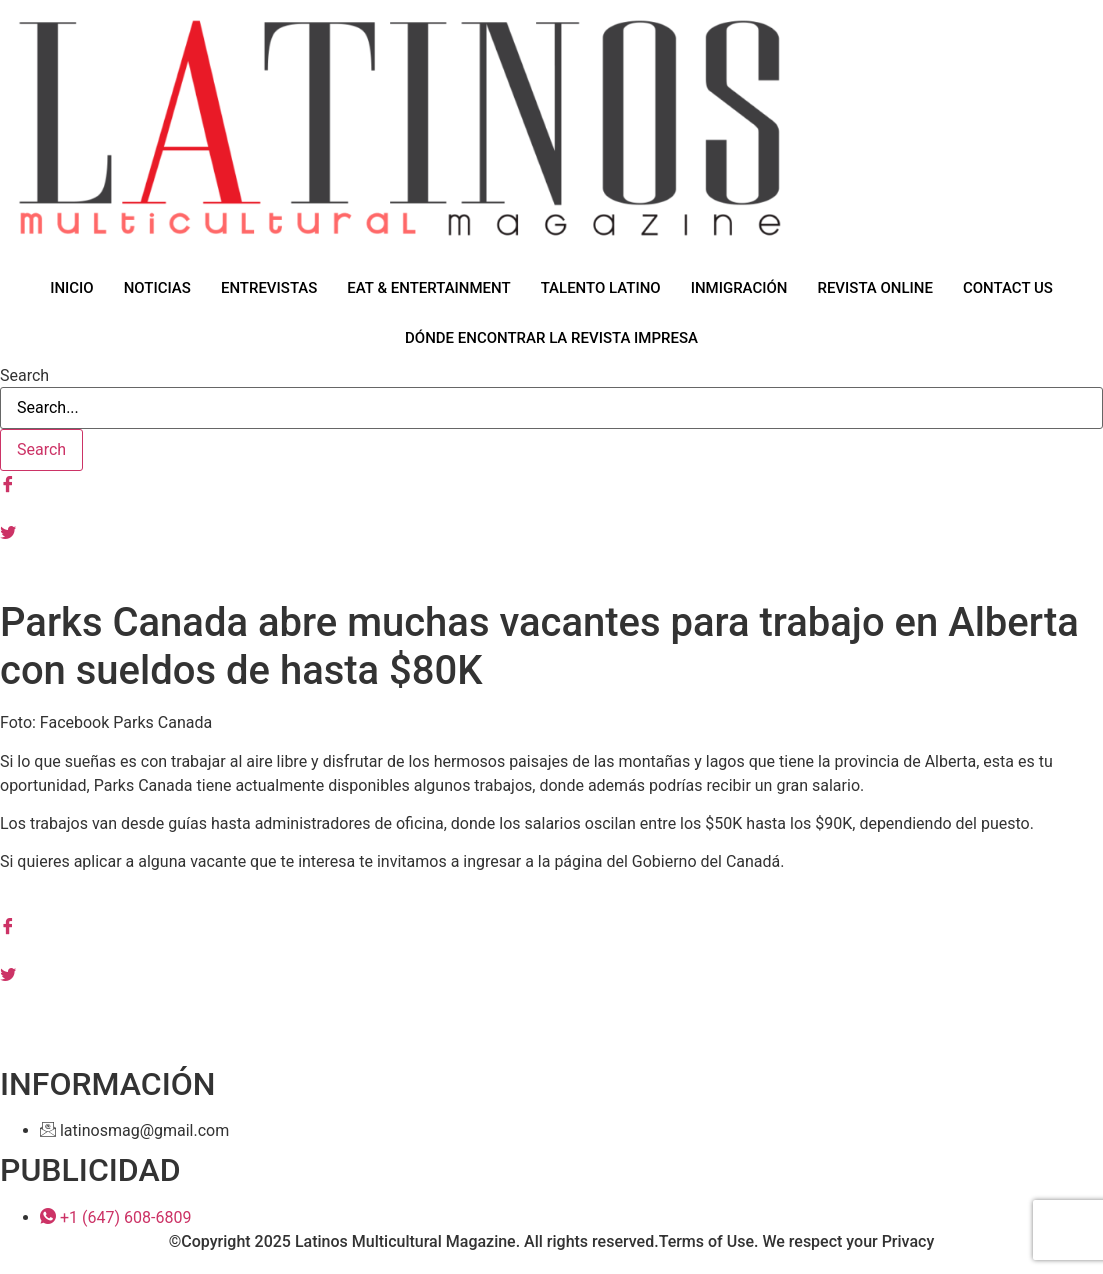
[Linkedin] (551, 997)
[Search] (41, 450)
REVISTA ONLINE (875, 288)
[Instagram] (551, 507)
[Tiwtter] (551, 531)
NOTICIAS (157, 288)
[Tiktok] (551, 579)
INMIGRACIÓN (739, 288)
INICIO (72, 288)
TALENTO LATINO (601, 288)
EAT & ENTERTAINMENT (428, 288)
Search (24, 376)
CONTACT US (1008, 288)
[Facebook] (551, 483)
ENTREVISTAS (269, 288)
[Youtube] (551, 555)
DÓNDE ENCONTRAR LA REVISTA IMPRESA (551, 338)
